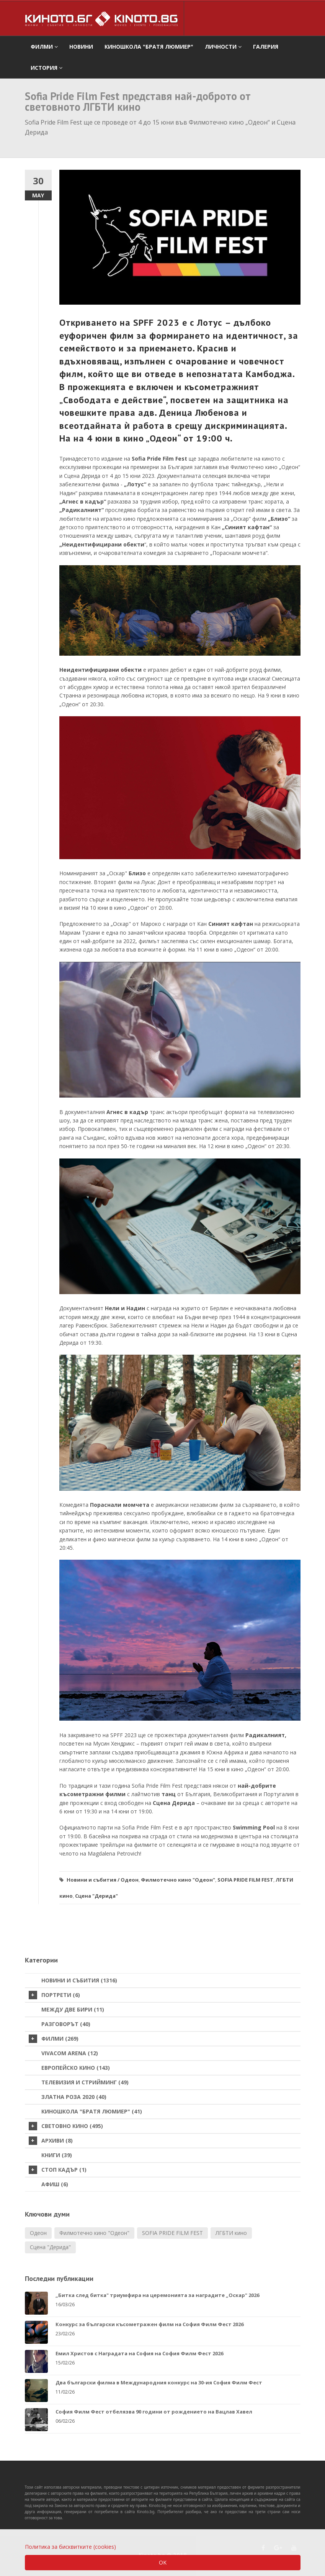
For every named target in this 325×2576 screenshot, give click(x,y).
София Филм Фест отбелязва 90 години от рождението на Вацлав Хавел (154, 2411)
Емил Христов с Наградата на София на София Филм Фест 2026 (139, 2353)
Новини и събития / (93, 1879)
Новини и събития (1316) (79, 1980)
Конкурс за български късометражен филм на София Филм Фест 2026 (149, 2324)
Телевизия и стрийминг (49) (85, 2082)
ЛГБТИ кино (231, 2232)
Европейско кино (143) (75, 2067)
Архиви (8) (51, 2140)
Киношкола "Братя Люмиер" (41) (91, 2111)
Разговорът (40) (65, 2024)
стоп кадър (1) (58, 2170)
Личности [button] (223, 46)
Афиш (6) (54, 2184)
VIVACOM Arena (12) (69, 2053)
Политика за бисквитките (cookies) (70, 2546)
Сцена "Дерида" (96, 1895)
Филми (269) (53, 2039)
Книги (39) (56, 2155)
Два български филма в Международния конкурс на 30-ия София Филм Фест (159, 2382)
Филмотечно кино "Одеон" (178, 1879)
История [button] (46, 67)
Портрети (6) (54, 1995)
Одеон (130, 1879)
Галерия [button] (265, 46)
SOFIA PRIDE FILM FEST (245, 1879)
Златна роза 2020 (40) (73, 2096)
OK (163, 2562)
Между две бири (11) (72, 2009)
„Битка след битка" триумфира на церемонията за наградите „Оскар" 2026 (157, 2295)
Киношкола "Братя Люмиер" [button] (149, 46)
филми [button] (44, 46)
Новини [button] (81, 46)
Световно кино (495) (66, 2126)
